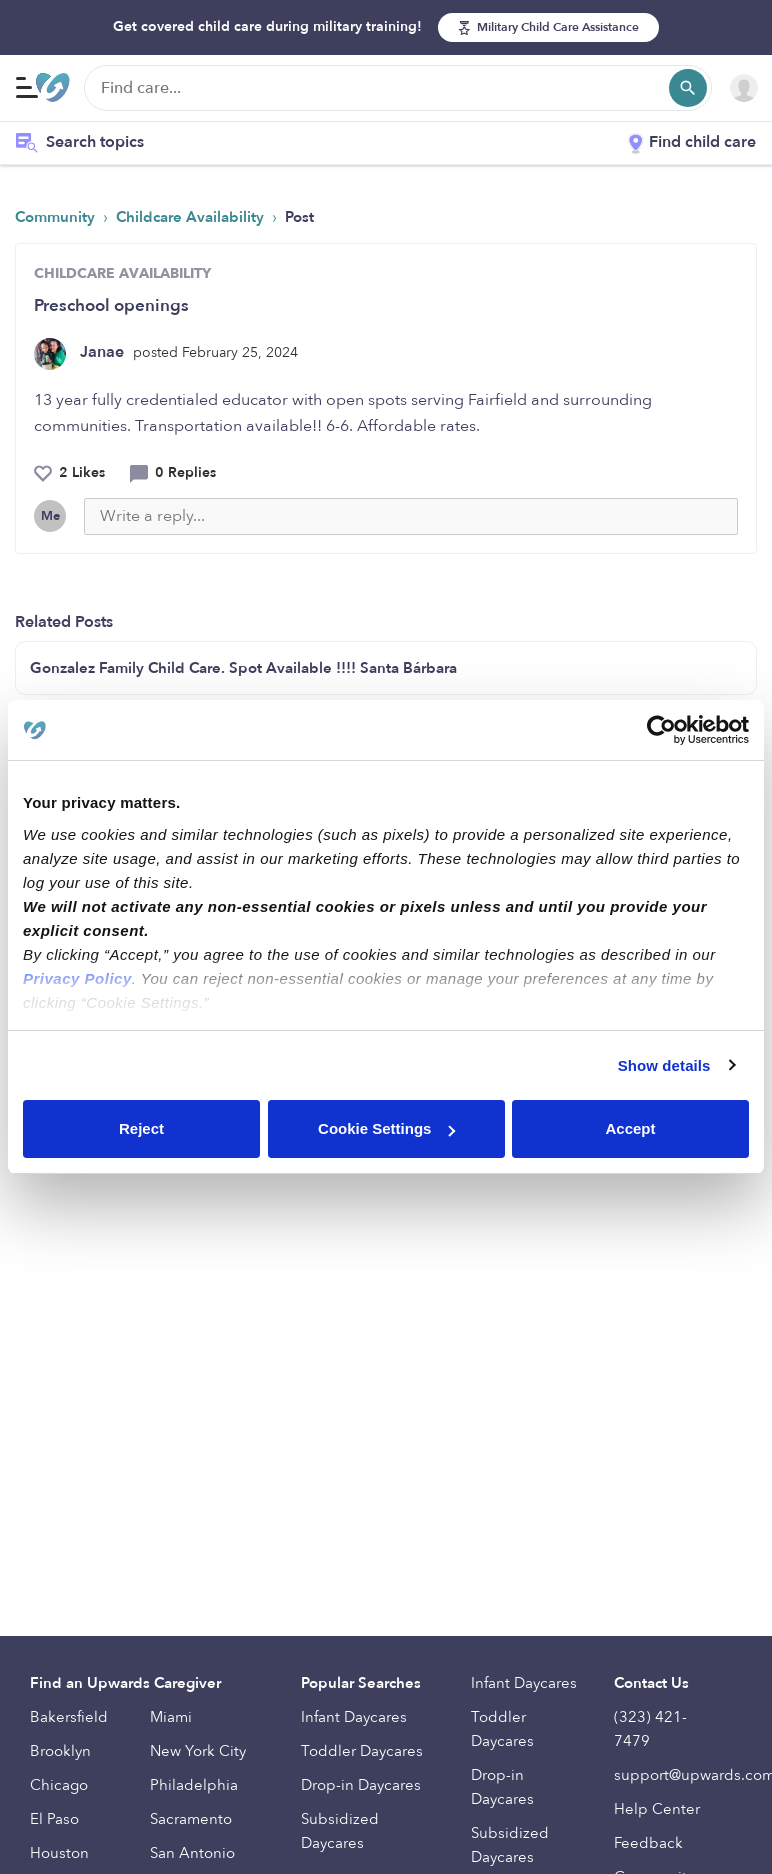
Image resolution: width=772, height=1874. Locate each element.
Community (57, 217)
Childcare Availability (192, 217)
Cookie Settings (386, 1128)
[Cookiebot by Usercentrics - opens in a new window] (661, 730)
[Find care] (398, 88)
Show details (664, 1065)
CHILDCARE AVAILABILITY (122, 273)
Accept (630, 1128)
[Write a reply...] (411, 516)
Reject (141, 1128)
